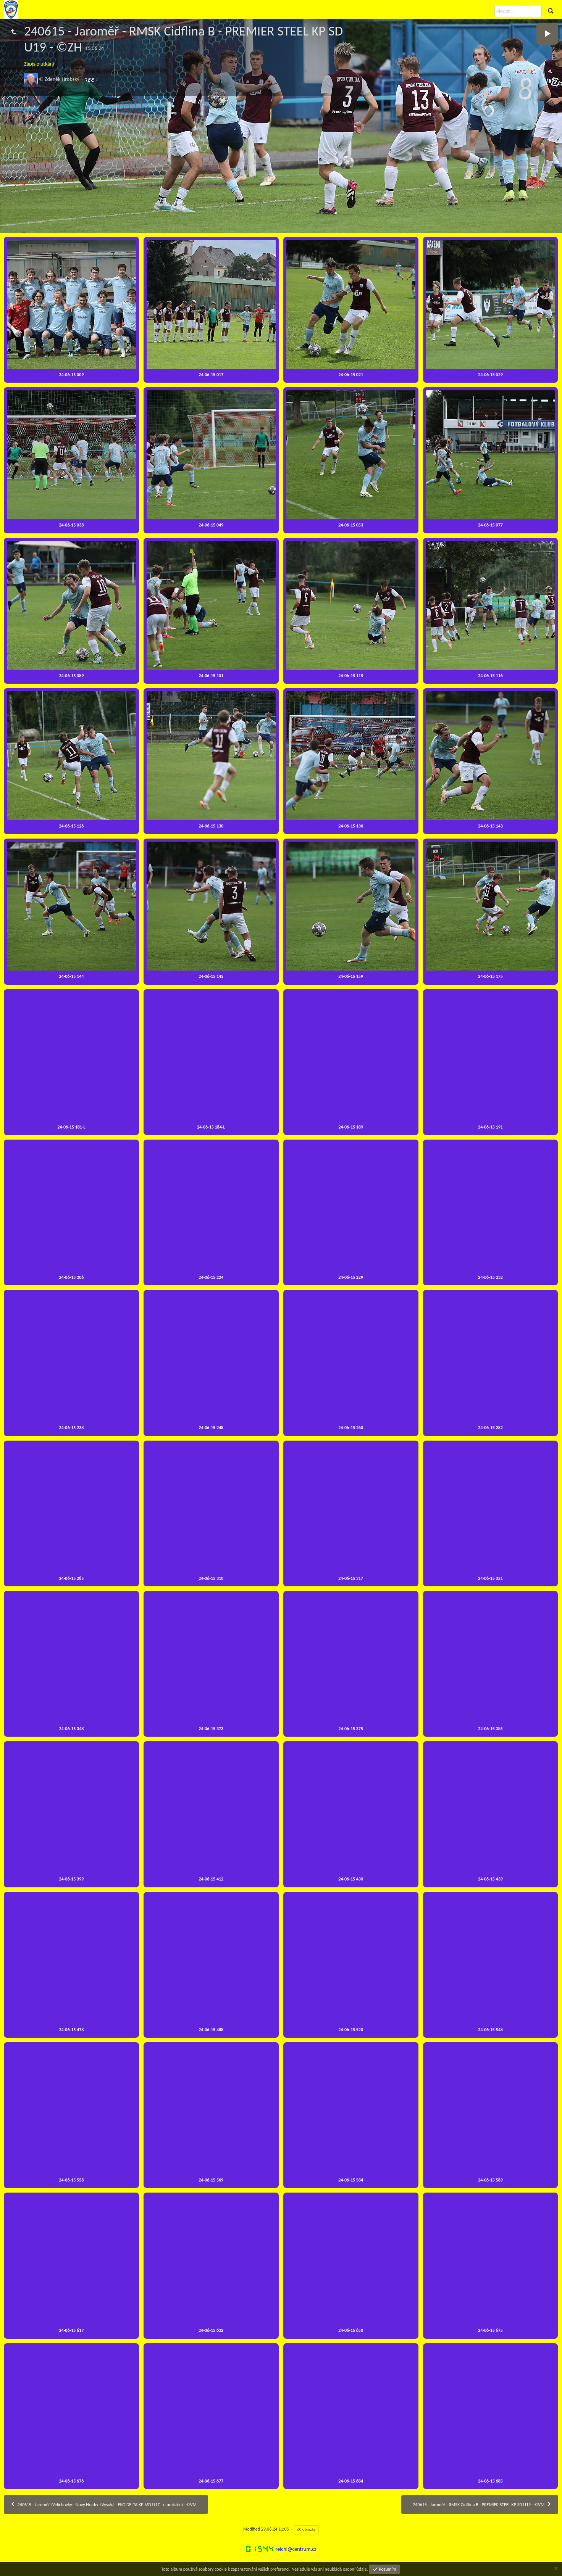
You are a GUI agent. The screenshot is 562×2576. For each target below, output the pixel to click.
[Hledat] (518, 11)
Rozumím (387, 2569)
